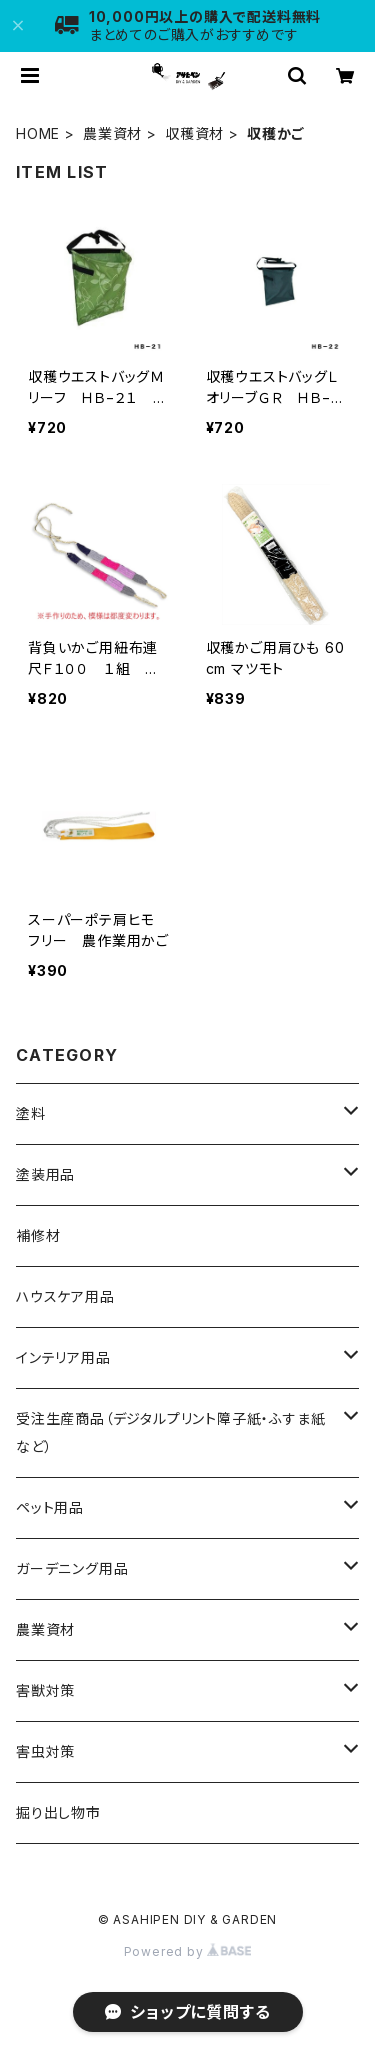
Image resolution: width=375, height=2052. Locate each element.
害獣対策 (45, 1690)
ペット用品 (50, 1507)
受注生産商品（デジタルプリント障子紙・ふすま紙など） (170, 1432)
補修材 (38, 1235)
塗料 (31, 1113)
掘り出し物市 (58, 1812)
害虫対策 (45, 1751)
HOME (38, 133)
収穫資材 (194, 133)
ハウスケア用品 (65, 1296)
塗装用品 (45, 1174)
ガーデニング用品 (72, 1568)
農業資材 (112, 133)
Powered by (188, 1951)
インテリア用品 (63, 1357)
